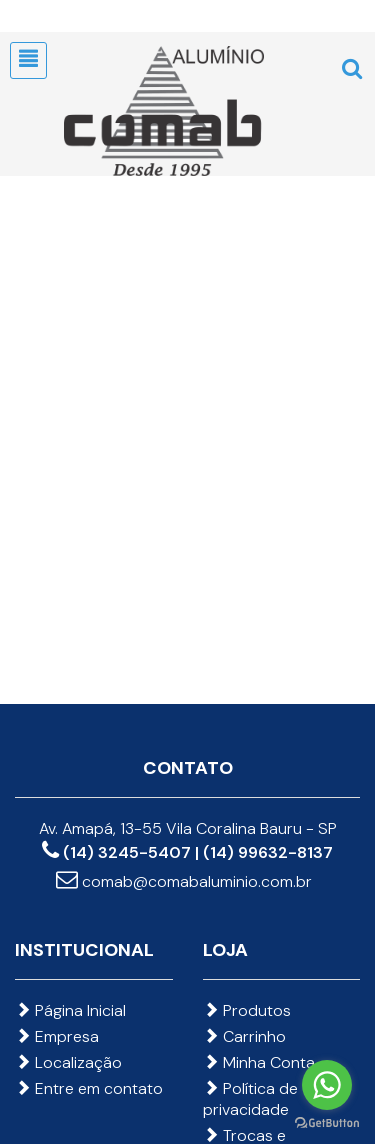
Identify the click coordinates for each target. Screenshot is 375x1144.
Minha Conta (259, 1062)
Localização (68, 1062)
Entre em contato (89, 1088)
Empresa (57, 1036)
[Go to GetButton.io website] (327, 1123)
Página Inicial (70, 1010)
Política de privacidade (250, 1099)
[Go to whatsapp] (327, 1085)
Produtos (247, 1010)
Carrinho (244, 1036)
